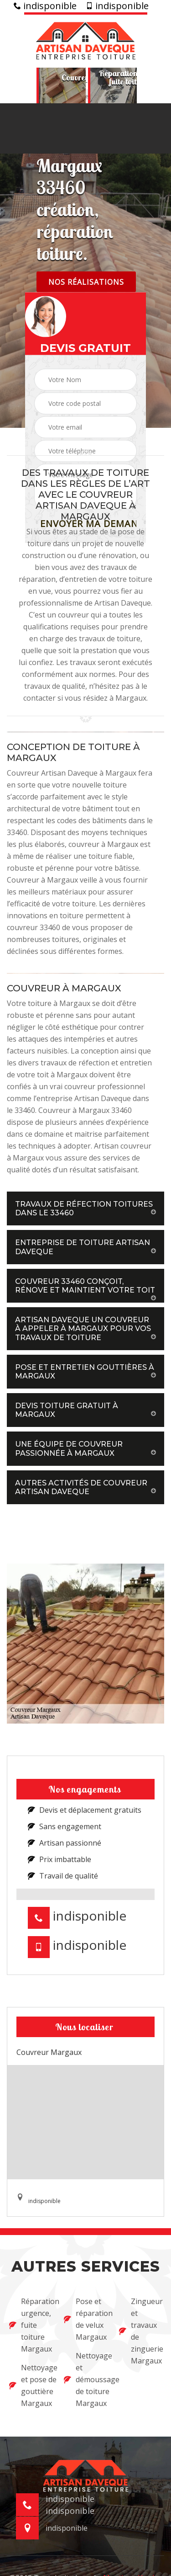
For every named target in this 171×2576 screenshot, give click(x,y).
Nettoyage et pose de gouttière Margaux (30, 2385)
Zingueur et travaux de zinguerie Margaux (140, 2331)
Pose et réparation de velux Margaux (85, 2319)
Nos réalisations (86, 282)
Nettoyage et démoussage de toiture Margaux (85, 2379)
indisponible (45, 6)
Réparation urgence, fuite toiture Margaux (30, 2325)
